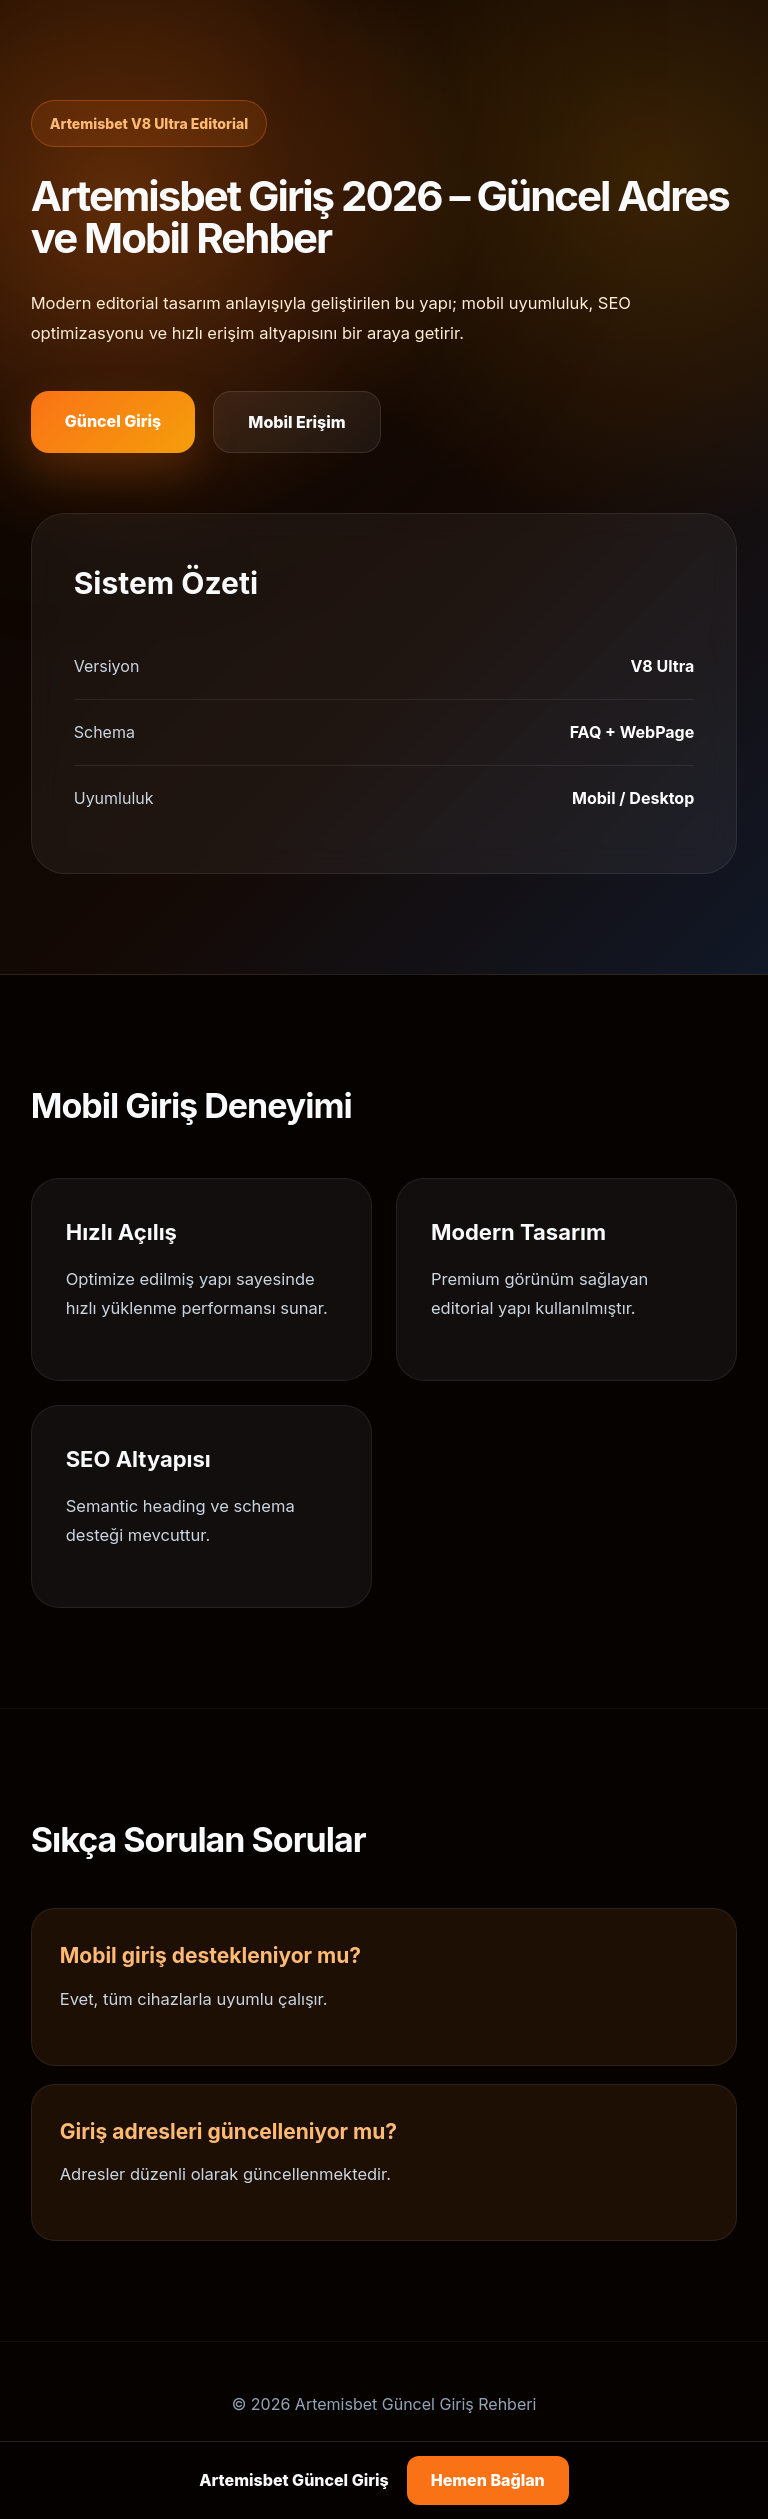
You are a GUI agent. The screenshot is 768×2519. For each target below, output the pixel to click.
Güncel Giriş (113, 421)
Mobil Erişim (296, 422)
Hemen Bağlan (488, 2480)
